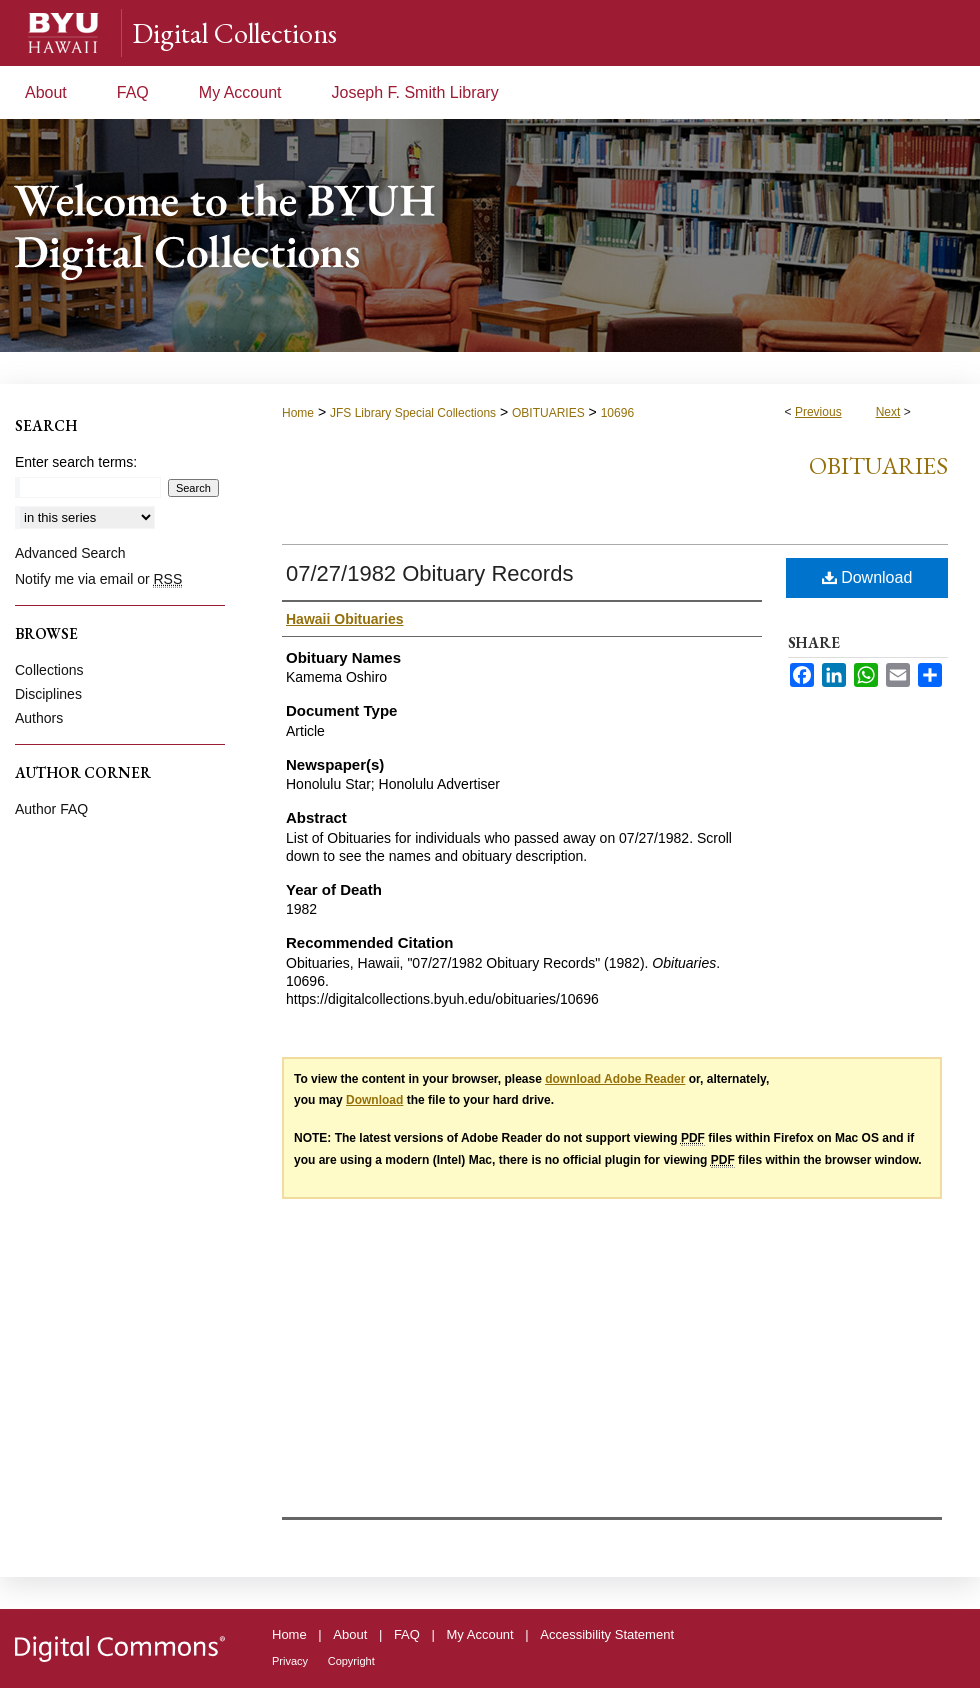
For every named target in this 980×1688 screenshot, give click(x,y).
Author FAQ (51, 809)
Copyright (351, 1661)
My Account (480, 1634)
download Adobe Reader (615, 1079)
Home (298, 413)
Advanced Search (70, 553)
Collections (49, 670)
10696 (617, 413)
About (350, 1634)
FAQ (407, 1634)
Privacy (290, 1661)
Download (867, 577)
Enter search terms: (76, 462)
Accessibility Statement (607, 1634)
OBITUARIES (548, 413)
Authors (39, 718)
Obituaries (878, 465)
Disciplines (48, 694)
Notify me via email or (98, 579)
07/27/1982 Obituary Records (429, 573)
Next (888, 412)
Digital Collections (234, 33)
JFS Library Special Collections (413, 413)
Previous (818, 412)
